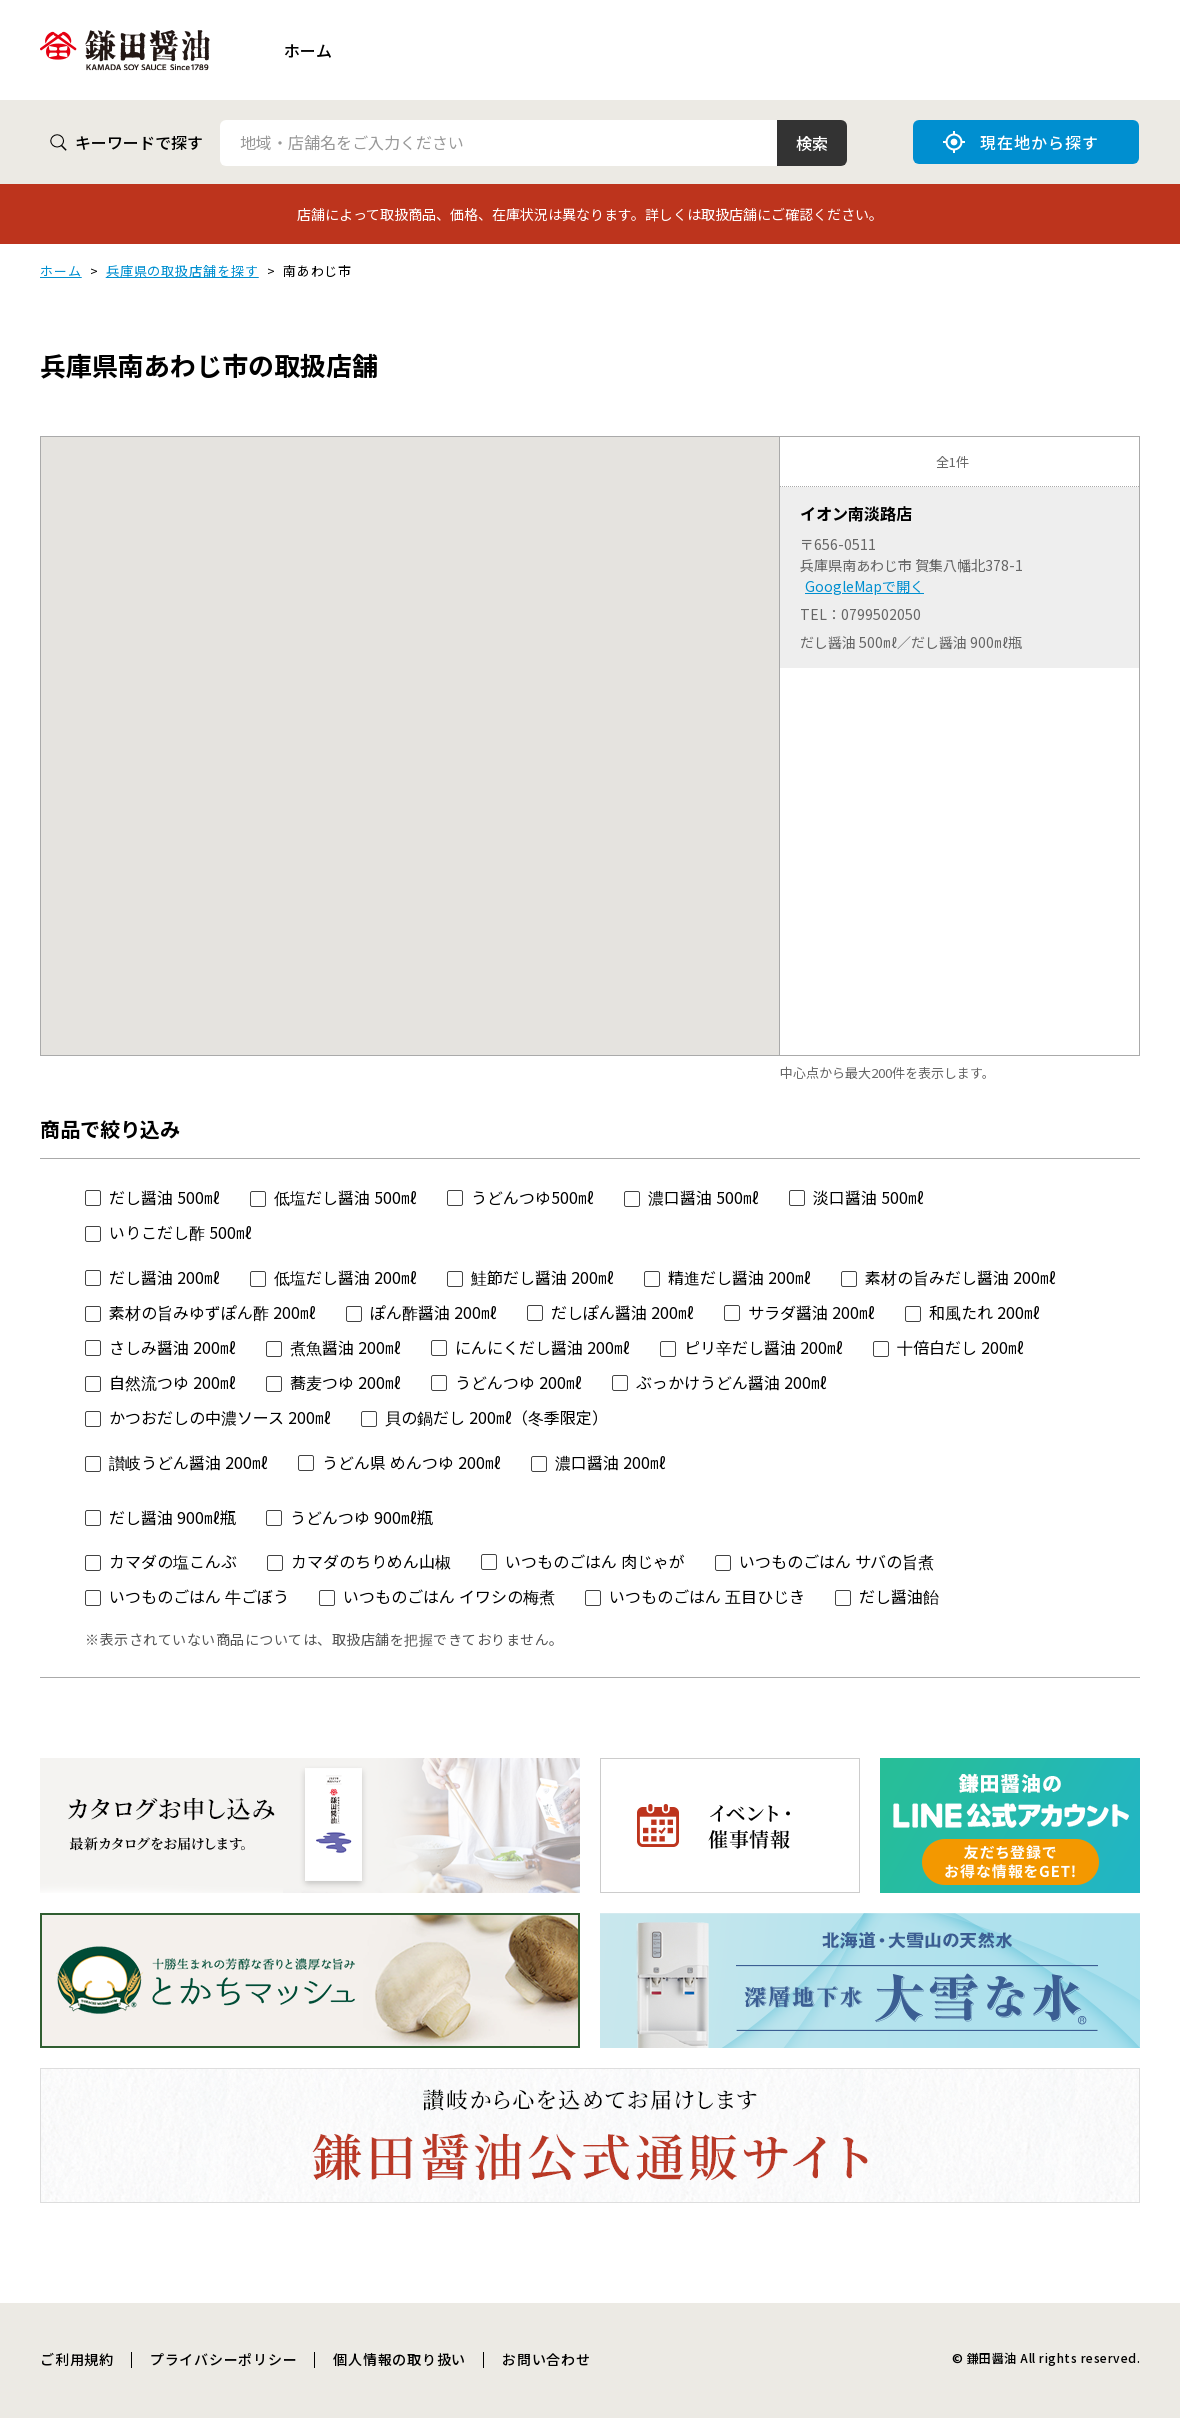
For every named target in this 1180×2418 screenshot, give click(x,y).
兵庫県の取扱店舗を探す (182, 270)
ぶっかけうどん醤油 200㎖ (731, 1382)
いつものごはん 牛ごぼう (199, 1596)
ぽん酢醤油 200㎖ (433, 1312)
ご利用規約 (77, 2359)
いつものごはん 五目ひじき (707, 1596)
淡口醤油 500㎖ (868, 1197)
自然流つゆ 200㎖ (172, 1382)
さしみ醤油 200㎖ (172, 1347)
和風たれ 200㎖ (984, 1312)
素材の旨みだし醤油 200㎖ (960, 1277)
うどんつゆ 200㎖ (518, 1382)
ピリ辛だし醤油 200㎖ (763, 1347)
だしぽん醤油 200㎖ (622, 1312)
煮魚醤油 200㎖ (345, 1347)
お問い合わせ (546, 2359)
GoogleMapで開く (864, 586)
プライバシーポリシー (224, 2359)
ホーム (308, 50)
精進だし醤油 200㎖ (739, 1277)
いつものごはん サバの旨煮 (836, 1561)
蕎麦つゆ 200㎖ (345, 1382)
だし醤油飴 (899, 1596)
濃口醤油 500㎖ (703, 1197)
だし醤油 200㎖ (164, 1277)
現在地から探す (1021, 142)
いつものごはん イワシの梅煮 (449, 1596)
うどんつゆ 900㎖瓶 (361, 1517)
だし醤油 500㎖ (164, 1197)
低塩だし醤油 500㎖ (345, 1197)
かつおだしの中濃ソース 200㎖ (220, 1417)
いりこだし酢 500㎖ (180, 1232)
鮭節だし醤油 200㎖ (542, 1277)
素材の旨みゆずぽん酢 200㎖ (212, 1312)
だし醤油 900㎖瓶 (172, 1517)
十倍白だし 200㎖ (960, 1347)
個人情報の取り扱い (399, 2359)
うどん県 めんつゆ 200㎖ (411, 1462)
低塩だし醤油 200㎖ (345, 1277)
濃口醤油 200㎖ (610, 1462)
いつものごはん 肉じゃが (595, 1561)
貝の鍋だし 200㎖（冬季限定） (496, 1417)
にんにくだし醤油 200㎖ (542, 1347)
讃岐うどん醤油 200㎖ (188, 1462)
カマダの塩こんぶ (173, 1561)
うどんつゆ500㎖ (532, 1197)
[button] (410, 727)
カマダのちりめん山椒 (371, 1561)
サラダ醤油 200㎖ (811, 1312)
